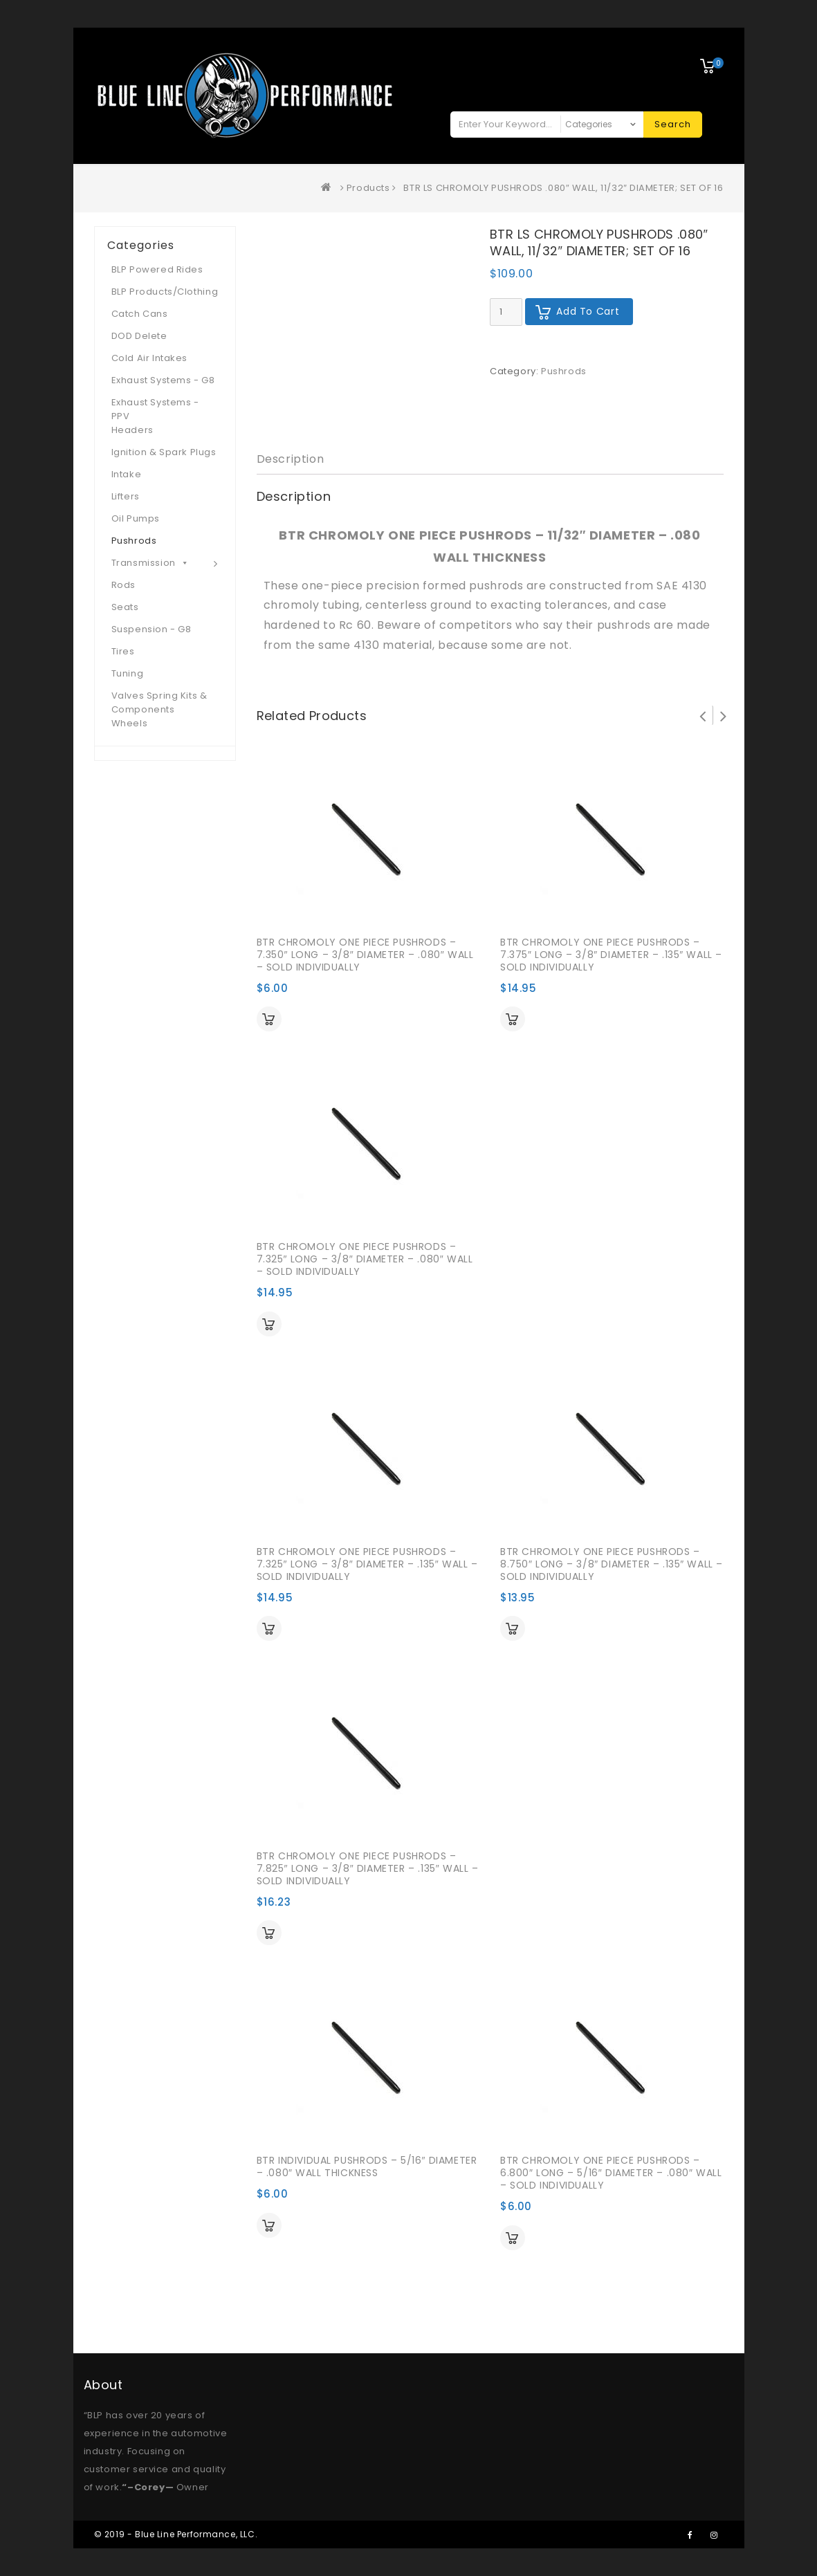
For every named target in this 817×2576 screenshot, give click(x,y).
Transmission (150, 562)
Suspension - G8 (151, 629)
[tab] (290, 459)
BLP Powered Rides (157, 269)
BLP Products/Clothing (165, 291)
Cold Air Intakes (149, 358)
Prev (702, 715)
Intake (126, 474)
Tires (123, 651)
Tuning (127, 673)
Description (290, 459)
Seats (125, 607)
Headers (132, 429)
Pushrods (564, 371)
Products (368, 187)
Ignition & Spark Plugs (164, 452)
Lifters (125, 496)
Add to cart (587, 311)
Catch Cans (139, 313)
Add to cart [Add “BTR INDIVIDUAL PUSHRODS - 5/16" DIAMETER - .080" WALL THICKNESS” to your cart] (269, 2225)
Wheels (129, 723)
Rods (123, 584)
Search (672, 124)
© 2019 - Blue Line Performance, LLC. (176, 2534)
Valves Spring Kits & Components (159, 702)
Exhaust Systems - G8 (163, 380)
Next (723, 715)
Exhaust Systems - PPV (155, 409)
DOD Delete (139, 335)
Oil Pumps (135, 518)
